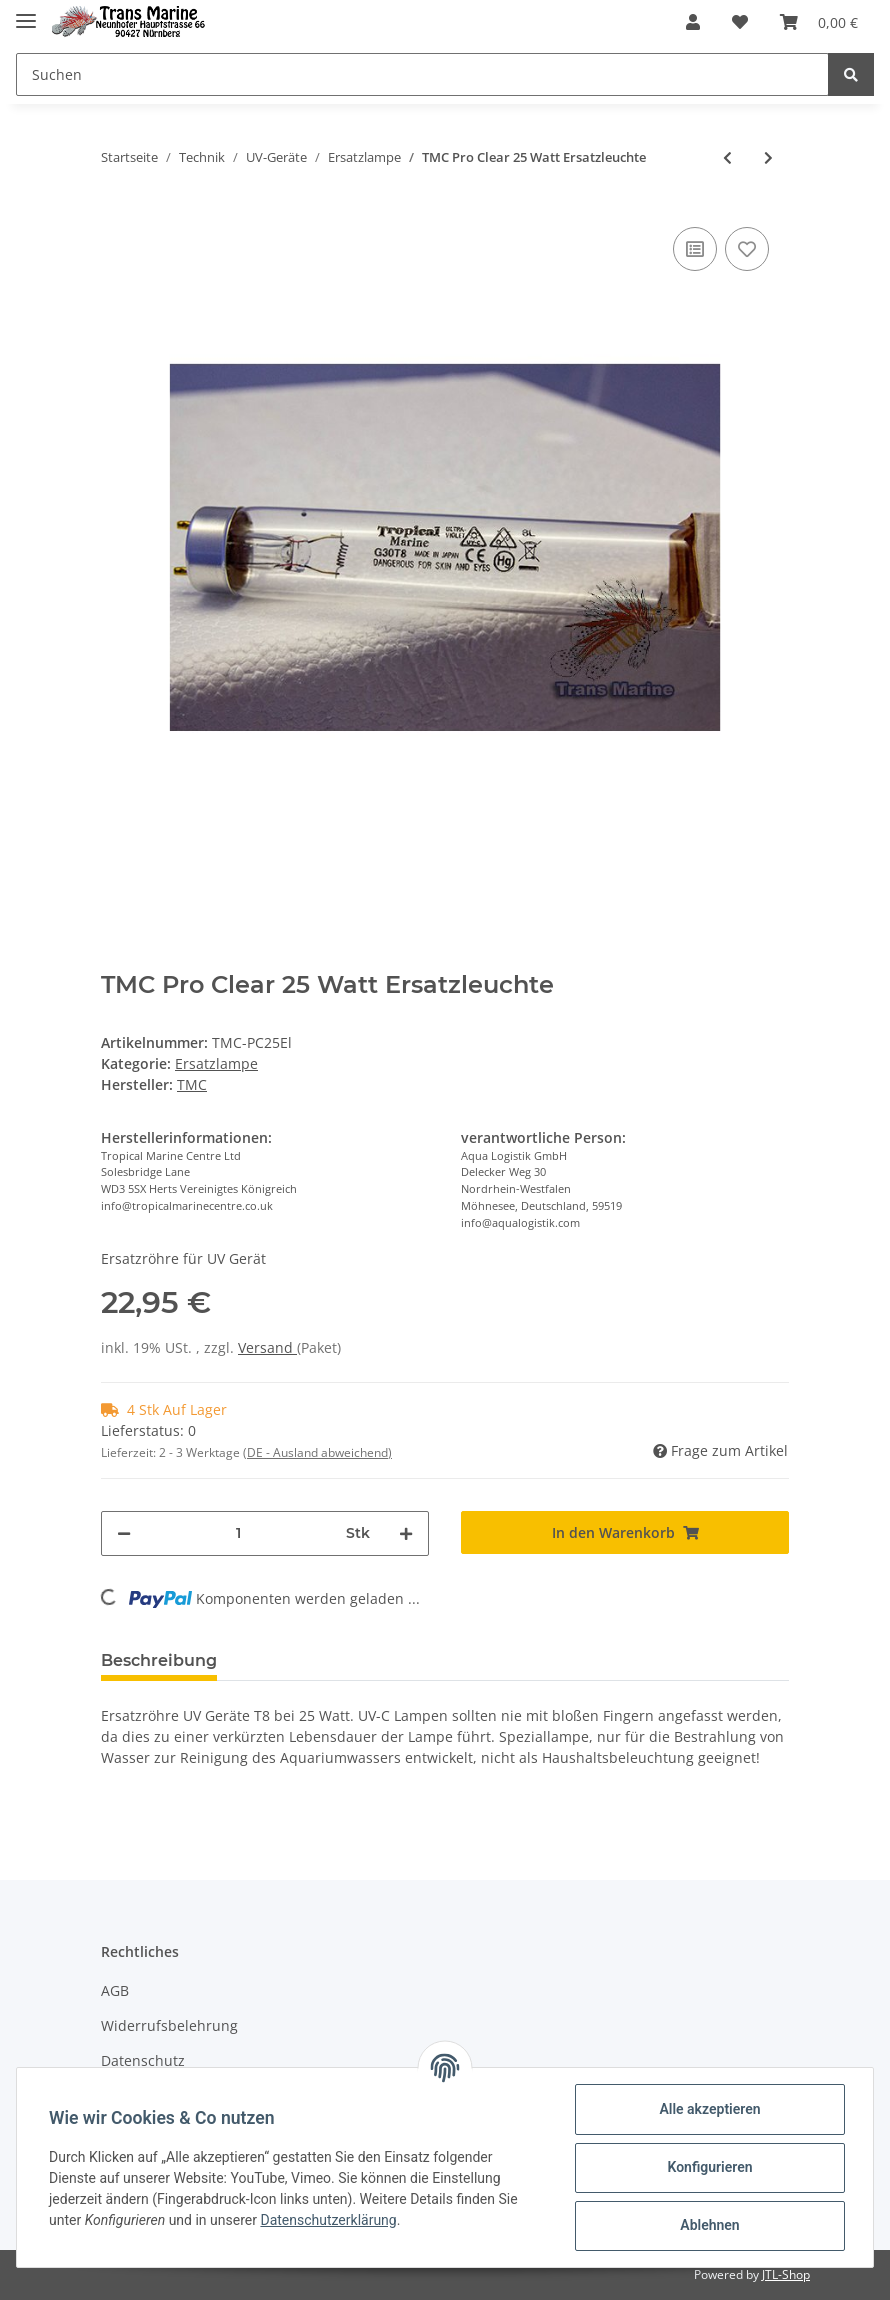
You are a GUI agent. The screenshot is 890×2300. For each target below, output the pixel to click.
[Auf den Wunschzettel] (747, 249)
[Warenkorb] (819, 22)
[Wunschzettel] (740, 22)
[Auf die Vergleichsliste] (695, 249)
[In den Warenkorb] (625, 1532)
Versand (267, 1347)
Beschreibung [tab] (159, 1660)
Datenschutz (143, 2060)
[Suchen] (422, 74)
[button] (693, 22)
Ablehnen (709, 2225)
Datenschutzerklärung (328, 2220)
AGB (115, 1990)
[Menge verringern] (124, 1533)
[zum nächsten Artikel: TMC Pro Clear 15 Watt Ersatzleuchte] (768, 157)
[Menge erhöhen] (406, 1533)
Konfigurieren (709, 2167)
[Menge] (238, 1533)
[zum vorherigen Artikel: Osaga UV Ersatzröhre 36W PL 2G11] (727, 157)
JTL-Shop (786, 2274)
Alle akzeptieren (709, 2109)
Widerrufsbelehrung (169, 2025)
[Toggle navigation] (26, 12)
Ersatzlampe (216, 1063)
